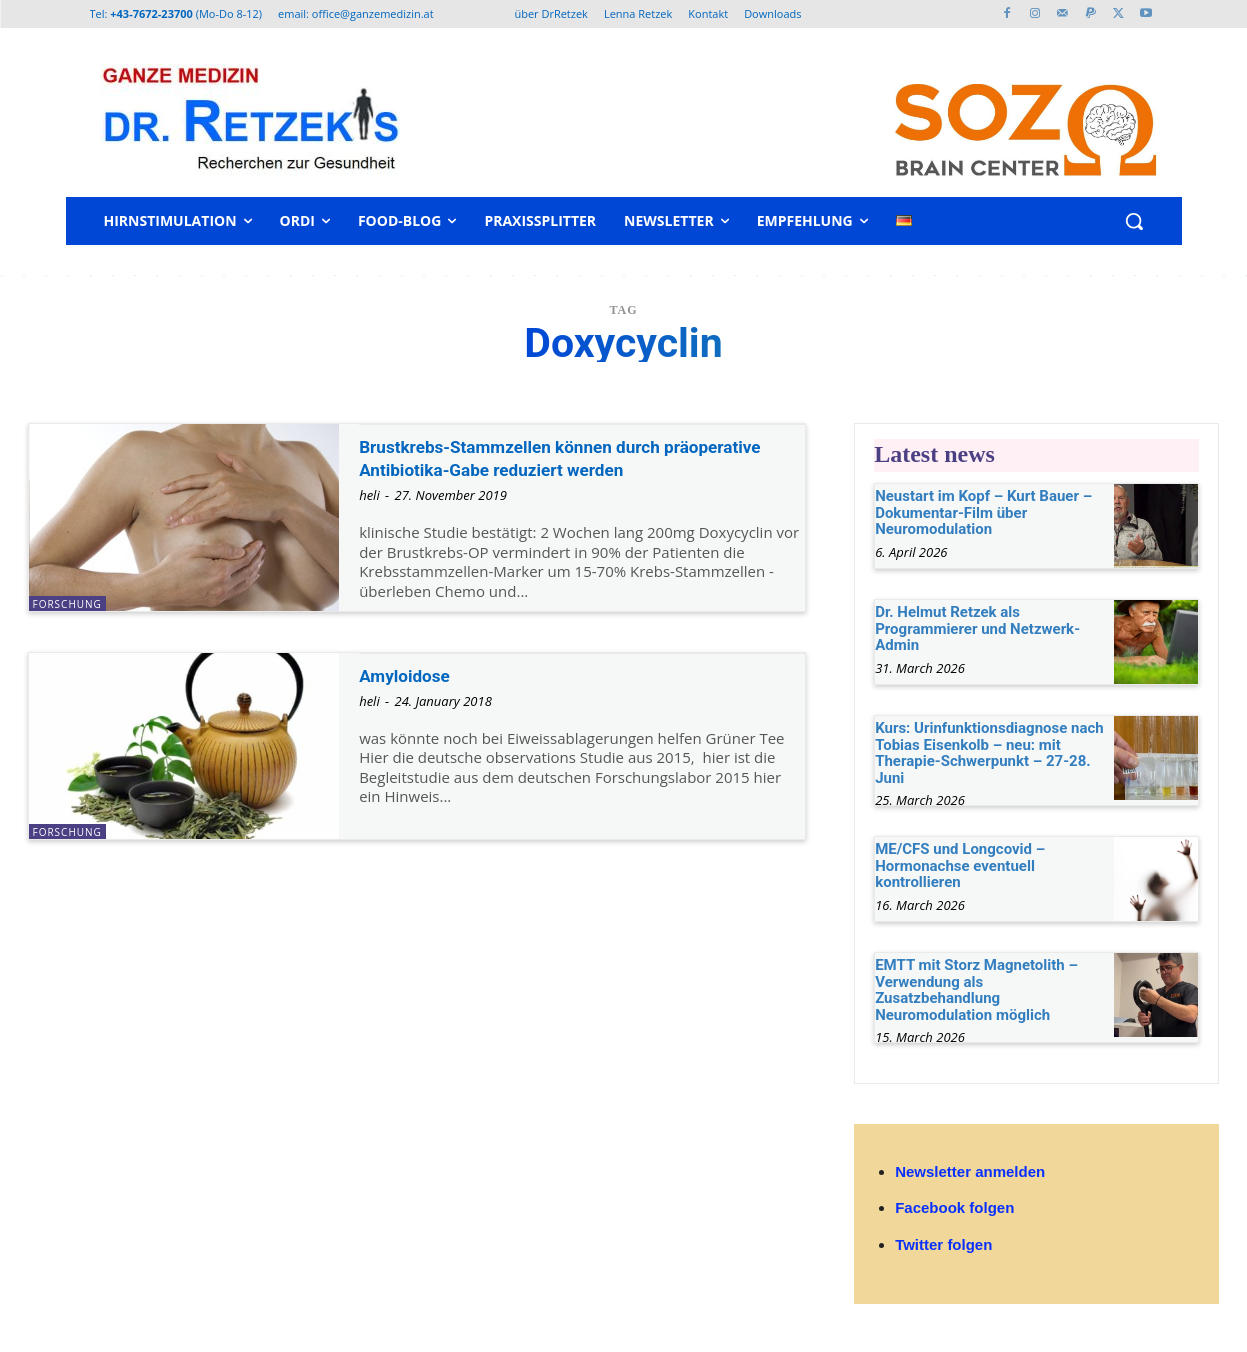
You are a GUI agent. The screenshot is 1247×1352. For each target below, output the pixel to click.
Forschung (67, 604)
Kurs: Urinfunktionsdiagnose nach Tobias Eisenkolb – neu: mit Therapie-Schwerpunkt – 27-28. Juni (989, 753)
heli (369, 519)
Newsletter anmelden (970, 1171)
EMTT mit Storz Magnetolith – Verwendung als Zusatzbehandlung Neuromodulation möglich (976, 990)
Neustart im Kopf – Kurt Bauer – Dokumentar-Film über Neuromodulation (983, 512)
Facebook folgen (954, 1207)
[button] (1134, 221)
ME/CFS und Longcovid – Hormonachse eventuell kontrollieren (960, 865)
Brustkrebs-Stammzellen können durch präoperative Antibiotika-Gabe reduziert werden (546, 469)
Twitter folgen (943, 1244)
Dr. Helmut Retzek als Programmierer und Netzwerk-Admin (977, 628)
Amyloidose (414, 689)
